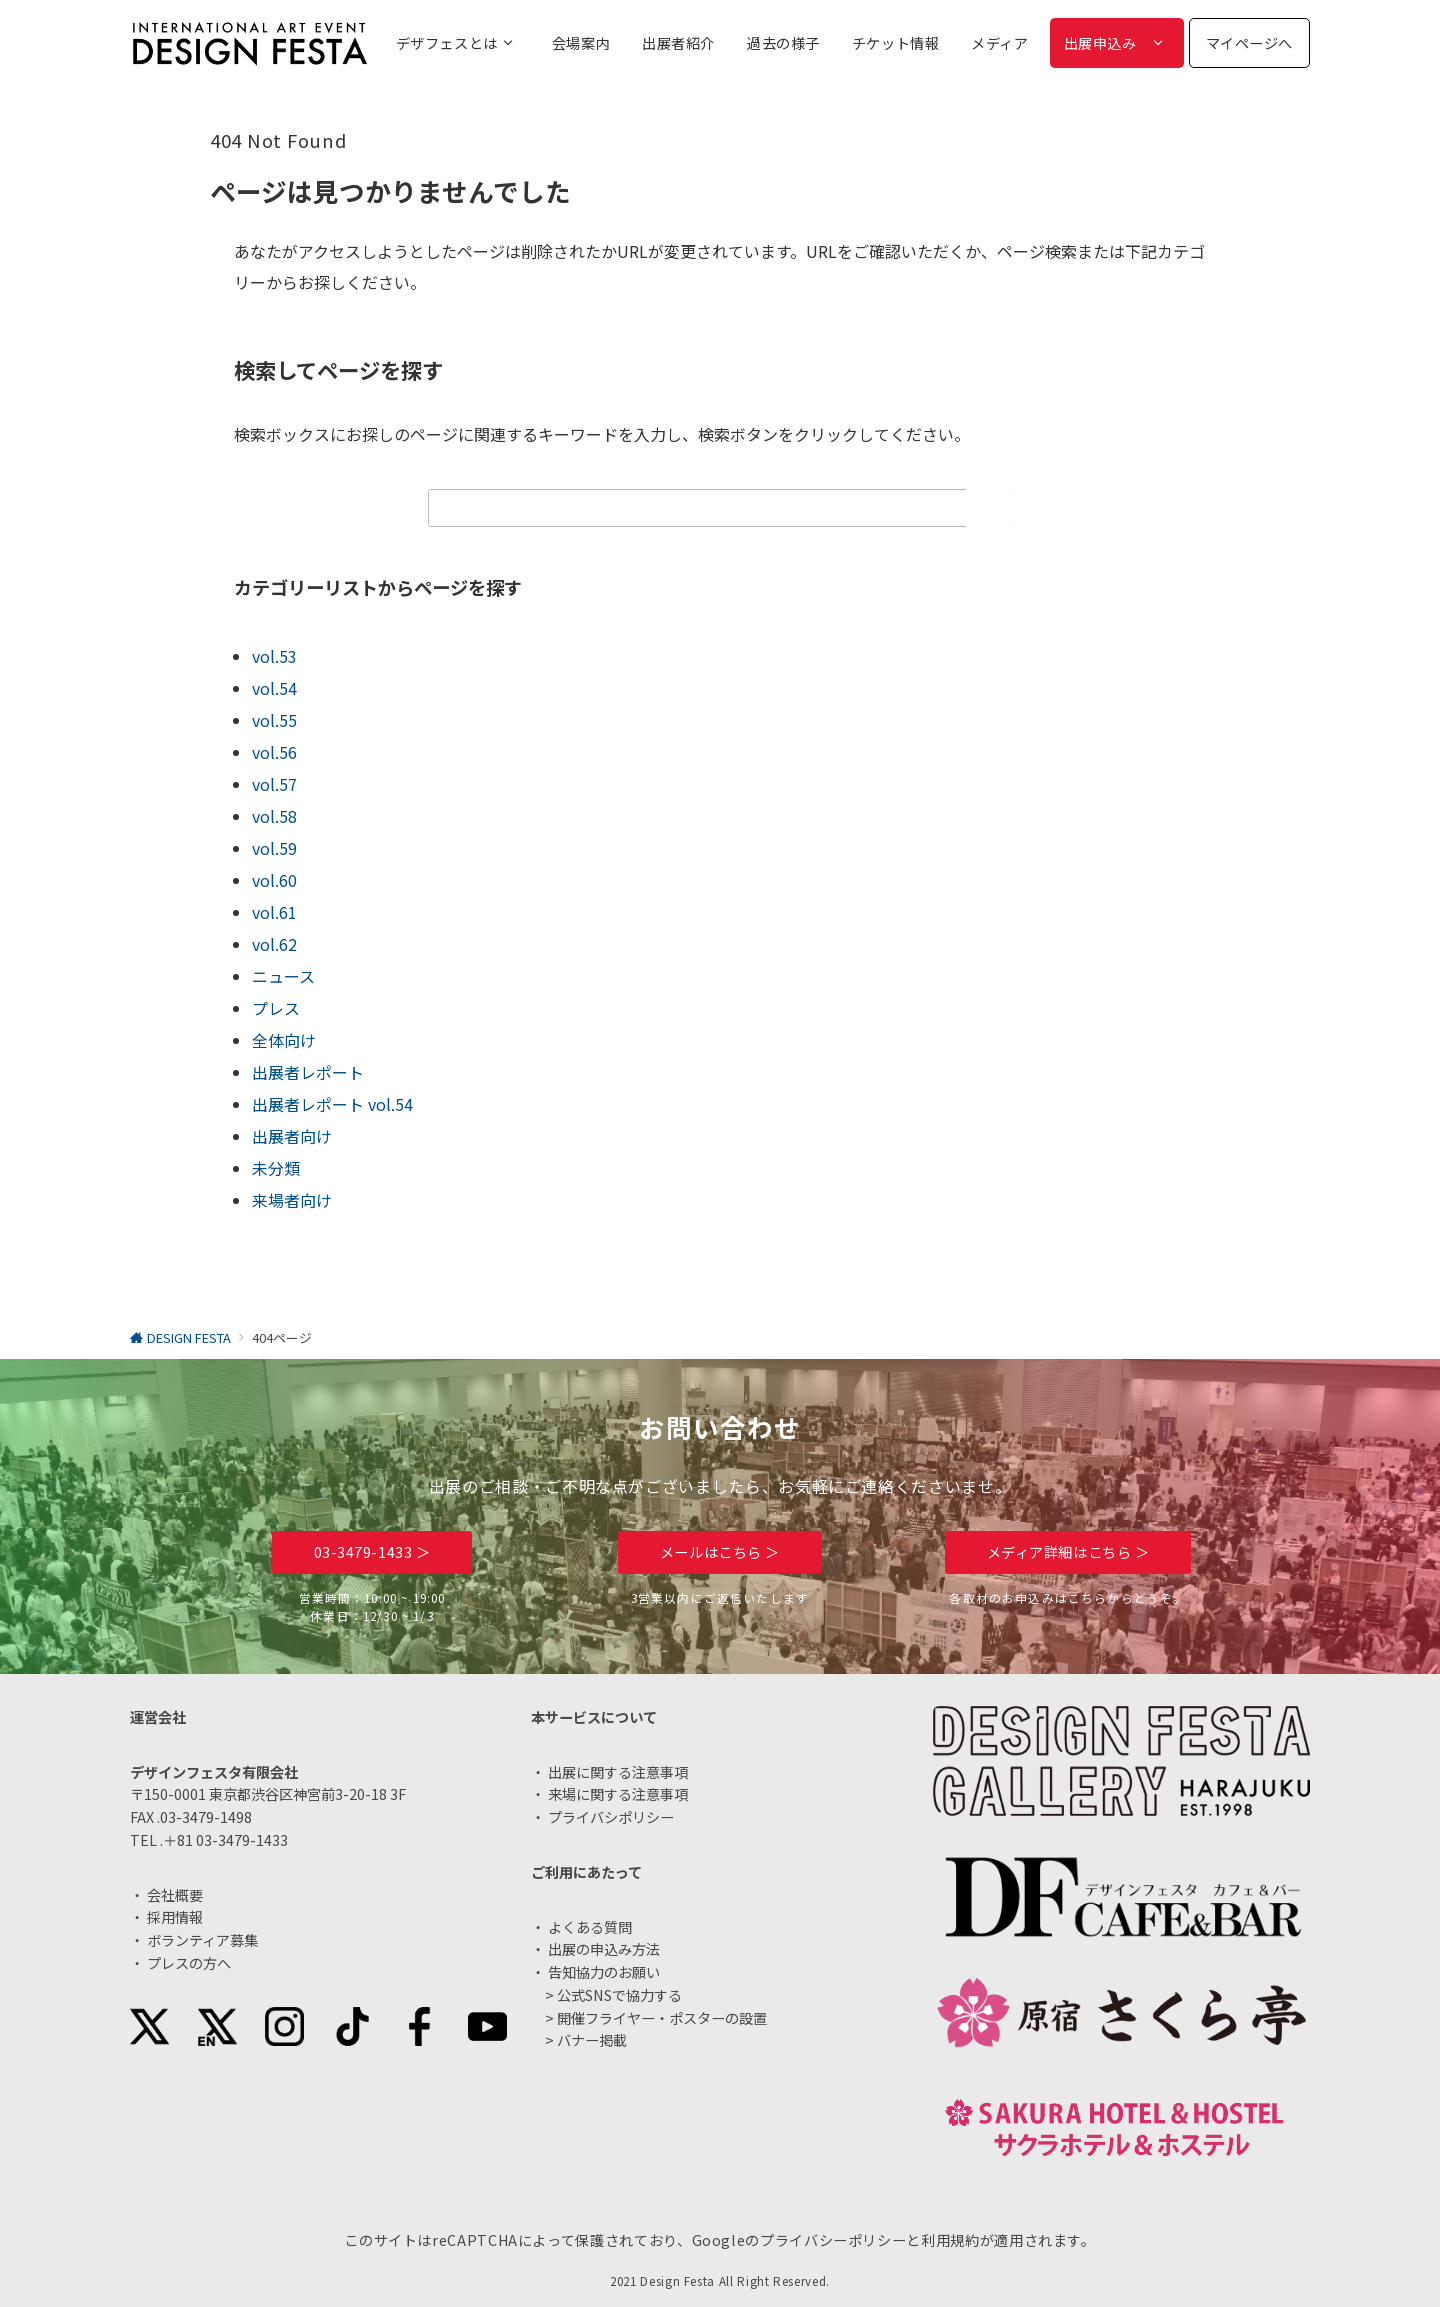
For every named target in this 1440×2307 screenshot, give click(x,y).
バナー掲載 (592, 2040)
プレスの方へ (189, 1963)
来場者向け (292, 1200)
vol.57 (274, 784)
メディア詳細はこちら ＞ (1068, 1552)
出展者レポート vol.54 (332, 1104)
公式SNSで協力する (619, 1995)
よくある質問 (590, 1927)
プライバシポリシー (611, 1817)
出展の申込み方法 (604, 1949)
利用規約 (950, 2240)
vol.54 (274, 688)
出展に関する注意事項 (618, 1772)
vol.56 (274, 752)
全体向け (284, 1040)
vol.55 (274, 720)
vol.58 (274, 816)
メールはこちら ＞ (720, 1552)
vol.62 (274, 944)
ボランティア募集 (202, 1940)
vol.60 (274, 880)
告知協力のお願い (604, 1972)
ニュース (283, 976)
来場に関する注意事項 (618, 1794)
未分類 (276, 1168)
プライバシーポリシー (833, 2240)
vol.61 (274, 912)
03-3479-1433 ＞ (372, 1552)
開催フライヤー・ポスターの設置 (662, 2018)
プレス (276, 1008)
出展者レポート (308, 1072)
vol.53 (274, 656)
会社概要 (175, 1895)
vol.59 (274, 848)
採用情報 (175, 1917)
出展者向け (292, 1136)
